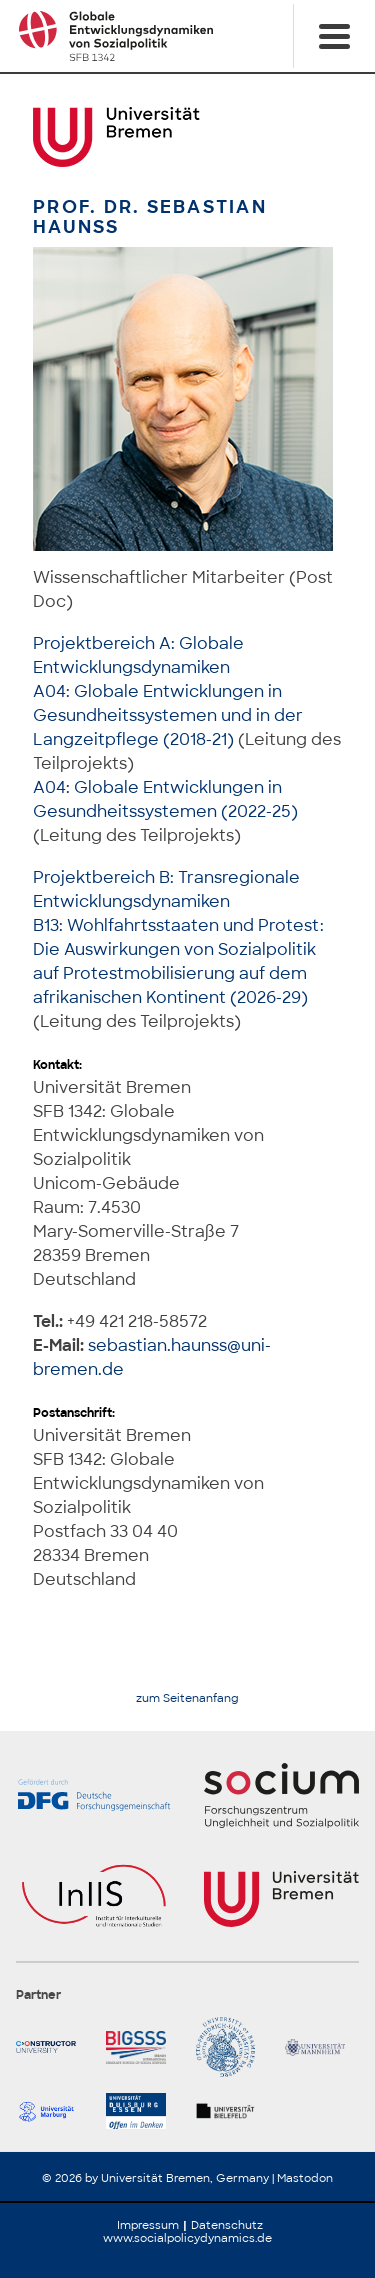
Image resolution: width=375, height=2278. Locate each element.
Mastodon (305, 2178)
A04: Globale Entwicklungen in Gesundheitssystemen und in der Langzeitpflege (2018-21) (168, 715)
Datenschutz (227, 2225)
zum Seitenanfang (187, 1698)
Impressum (148, 2225)
